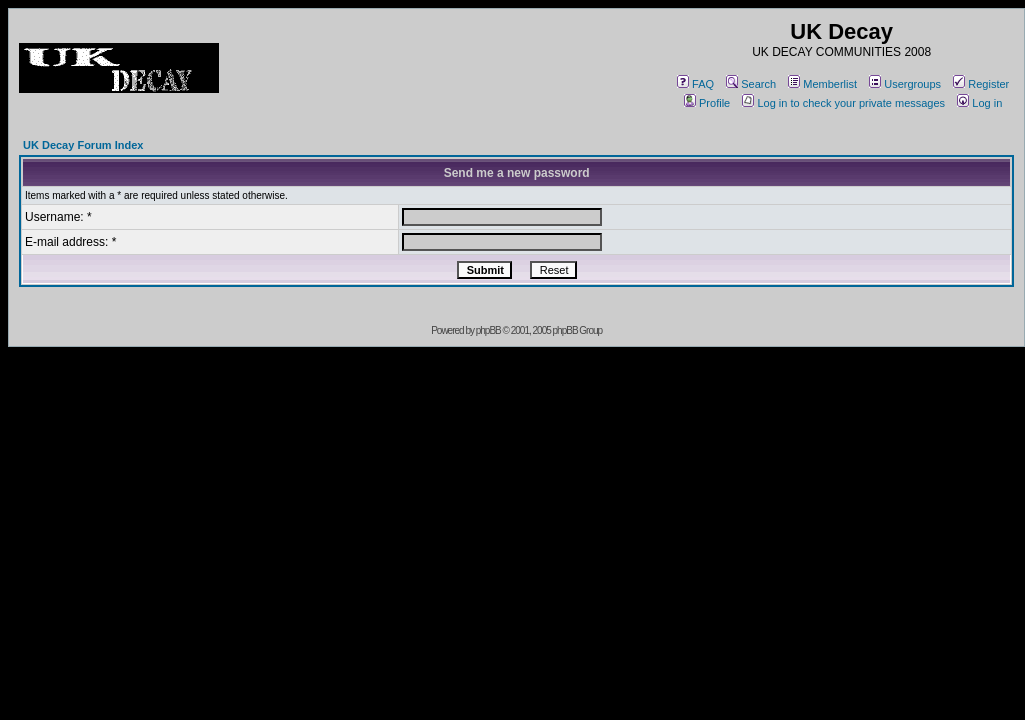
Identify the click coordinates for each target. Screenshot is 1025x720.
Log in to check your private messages (843, 103)
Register (981, 84)
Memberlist (822, 84)
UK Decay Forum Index (83, 145)
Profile (707, 103)
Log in (979, 103)
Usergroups (905, 84)
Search (751, 84)
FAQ (695, 84)
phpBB (488, 330)
